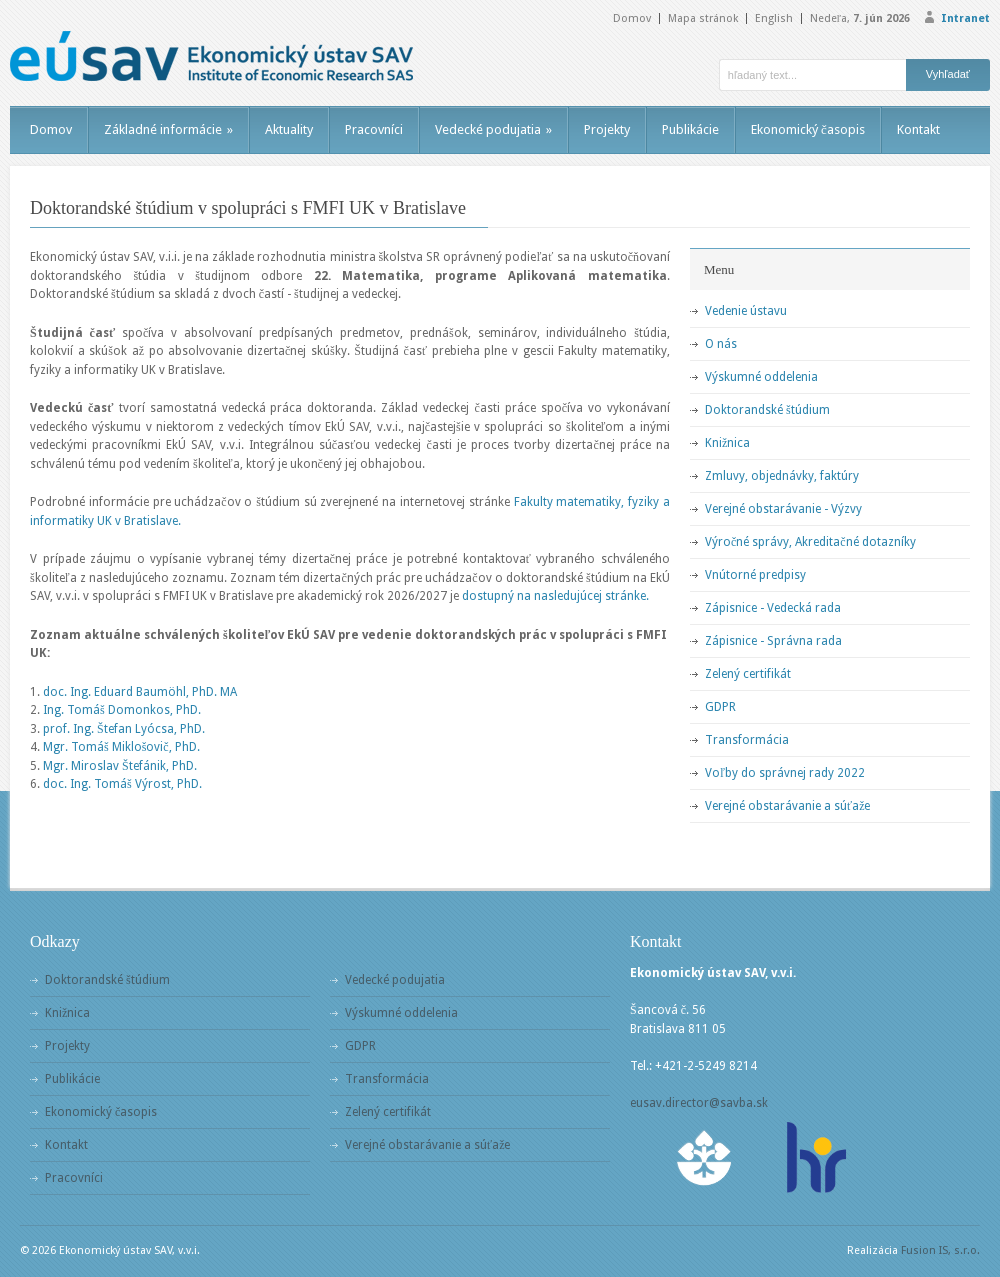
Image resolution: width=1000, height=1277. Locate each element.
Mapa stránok (703, 18)
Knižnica (727, 443)
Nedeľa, (860, 18)
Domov (632, 18)
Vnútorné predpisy (755, 575)
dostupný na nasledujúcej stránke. (555, 596)
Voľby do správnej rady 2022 (785, 773)
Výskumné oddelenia (761, 377)
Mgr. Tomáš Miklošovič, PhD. (121, 747)
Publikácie (690, 129)
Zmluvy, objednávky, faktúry (782, 476)
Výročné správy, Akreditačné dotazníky (810, 542)
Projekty (607, 129)
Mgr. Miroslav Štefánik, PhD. (120, 766)
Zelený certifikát (748, 674)
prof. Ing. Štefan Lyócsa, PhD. (124, 729)
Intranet (965, 18)
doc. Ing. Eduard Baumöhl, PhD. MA (140, 692)
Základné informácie (168, 129)
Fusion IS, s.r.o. (940, 1250)
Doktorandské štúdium (767, 410)
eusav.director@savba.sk (699, 1103)
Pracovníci (374, 129)
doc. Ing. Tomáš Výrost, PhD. (122, 784)
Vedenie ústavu (746, 311)
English (774, 18)
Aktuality (289, 129)
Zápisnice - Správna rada (773, 641)
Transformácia (747, 740)
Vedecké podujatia (493, 129)
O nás (721, 344)
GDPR (720, 707)
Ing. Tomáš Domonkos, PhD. (122, 710)
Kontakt (918, 129)
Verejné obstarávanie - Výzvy (783, 509)
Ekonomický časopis (808, 129)
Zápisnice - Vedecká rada (773, 608)
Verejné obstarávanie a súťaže (787, 806)
